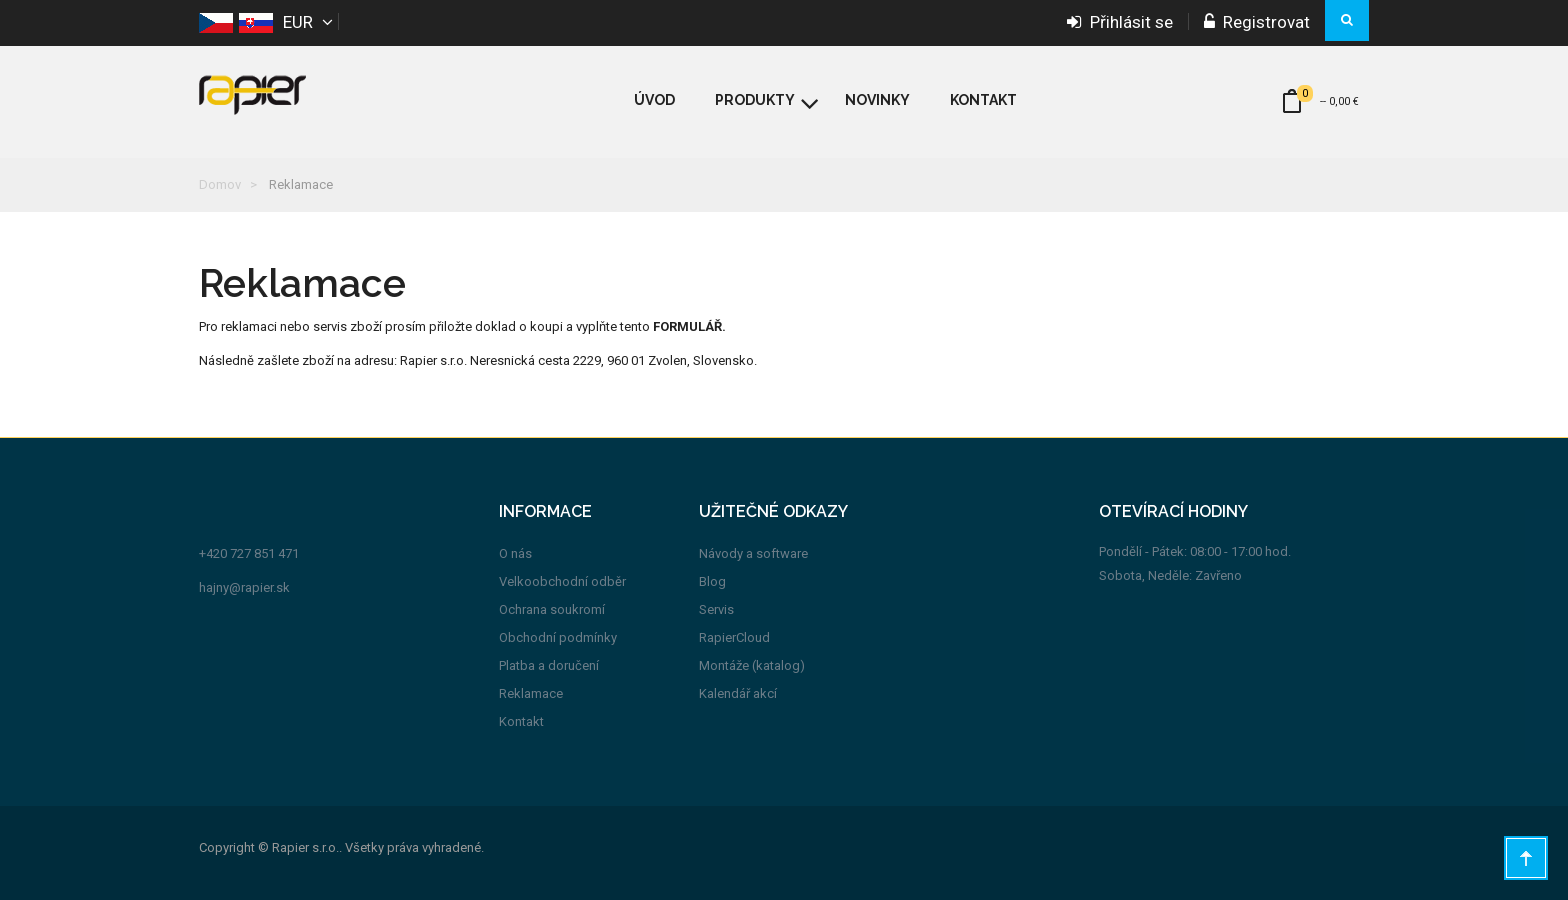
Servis (716, 609)
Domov (220, 184)
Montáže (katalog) (752, 665)
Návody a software (753, 553)
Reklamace (531, 693)
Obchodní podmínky (558, 637)
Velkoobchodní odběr (562, 581)
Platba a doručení (549, 665)
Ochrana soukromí (552, 609)
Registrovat (1257, 22)
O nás (515, 553)
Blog (712, 581)
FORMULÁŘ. (689, 326)
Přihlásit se (1120, 22)
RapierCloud (734, 637)
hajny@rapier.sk (244, 587)
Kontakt (521, 721)
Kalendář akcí (738, 693)
